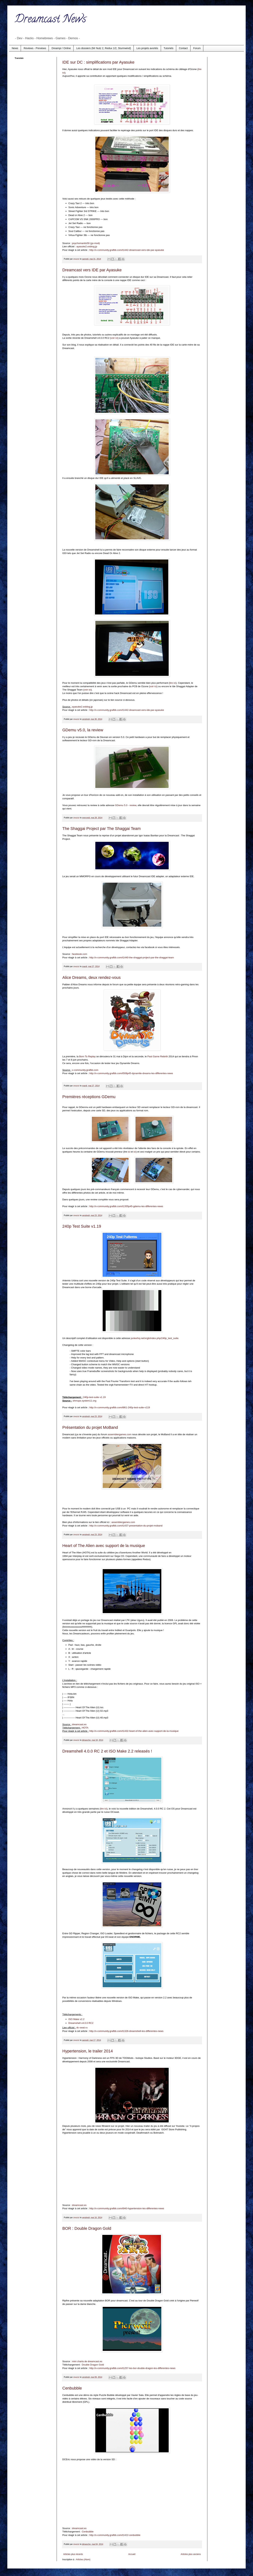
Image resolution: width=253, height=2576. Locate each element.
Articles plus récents (73, 2554)
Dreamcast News (50, 20)
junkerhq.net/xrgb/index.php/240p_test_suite (154, 1338)
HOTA (85, 1727)
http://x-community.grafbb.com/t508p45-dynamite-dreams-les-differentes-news (131, 1073)
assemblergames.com (119, 1434)
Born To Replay (87, 1056)
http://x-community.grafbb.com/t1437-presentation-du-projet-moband (125, 1525)
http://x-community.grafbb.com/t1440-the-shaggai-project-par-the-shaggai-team (131, 957)
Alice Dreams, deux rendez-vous (91, 977)
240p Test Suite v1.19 (81, 1226)
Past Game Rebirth (157, 1056)
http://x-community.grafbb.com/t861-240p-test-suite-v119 (119, 1407)
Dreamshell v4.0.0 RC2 (80, 2023)
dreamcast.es (79, 1724)
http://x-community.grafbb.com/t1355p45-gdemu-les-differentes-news (126, 1206)
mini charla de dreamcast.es (87, 2361)
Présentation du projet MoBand (90, 1427)
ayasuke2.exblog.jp (86, 246)
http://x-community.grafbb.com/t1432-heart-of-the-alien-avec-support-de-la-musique (133, 1731)
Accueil (131, 2554)
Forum (197, 48)
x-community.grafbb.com (85, 1070)
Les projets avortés (147, 48)
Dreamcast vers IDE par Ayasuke (92, 270)
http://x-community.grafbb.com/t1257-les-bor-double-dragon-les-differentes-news (132, 2368)
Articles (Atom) (83, 2559)
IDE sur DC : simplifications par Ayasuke (98, 62)
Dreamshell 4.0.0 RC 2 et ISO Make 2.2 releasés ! (107, 1751)
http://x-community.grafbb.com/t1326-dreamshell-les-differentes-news (126, 2031)
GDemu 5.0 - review (125, 805)
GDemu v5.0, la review (82, 730)
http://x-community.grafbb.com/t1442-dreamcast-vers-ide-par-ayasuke (126, 250)
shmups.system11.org (84, 1400)
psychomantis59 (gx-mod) (86, 243)
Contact (183, 48)
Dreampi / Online (61, 48)
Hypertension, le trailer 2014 (87, 2051)
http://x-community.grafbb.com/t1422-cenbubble (114, 2535)
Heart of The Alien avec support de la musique (103, 1545)
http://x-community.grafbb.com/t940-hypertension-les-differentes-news (126, 2208)
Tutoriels (168, 48)
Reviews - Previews (35, 48)
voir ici (114, 338)
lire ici (173, 683)
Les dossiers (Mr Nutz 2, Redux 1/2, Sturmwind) (103, 48)
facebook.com (79, 954)
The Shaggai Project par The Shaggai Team (101, 828)
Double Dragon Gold (93, 2364)
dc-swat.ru (82, 2027)
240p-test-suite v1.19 (94, 1397)
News (15, 48)
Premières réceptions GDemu (88, 1096)
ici (129, 1151)
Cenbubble (72, 2388)
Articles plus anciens (191, 2554)
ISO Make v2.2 (76, 2019)
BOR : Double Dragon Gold (86, 2228)
